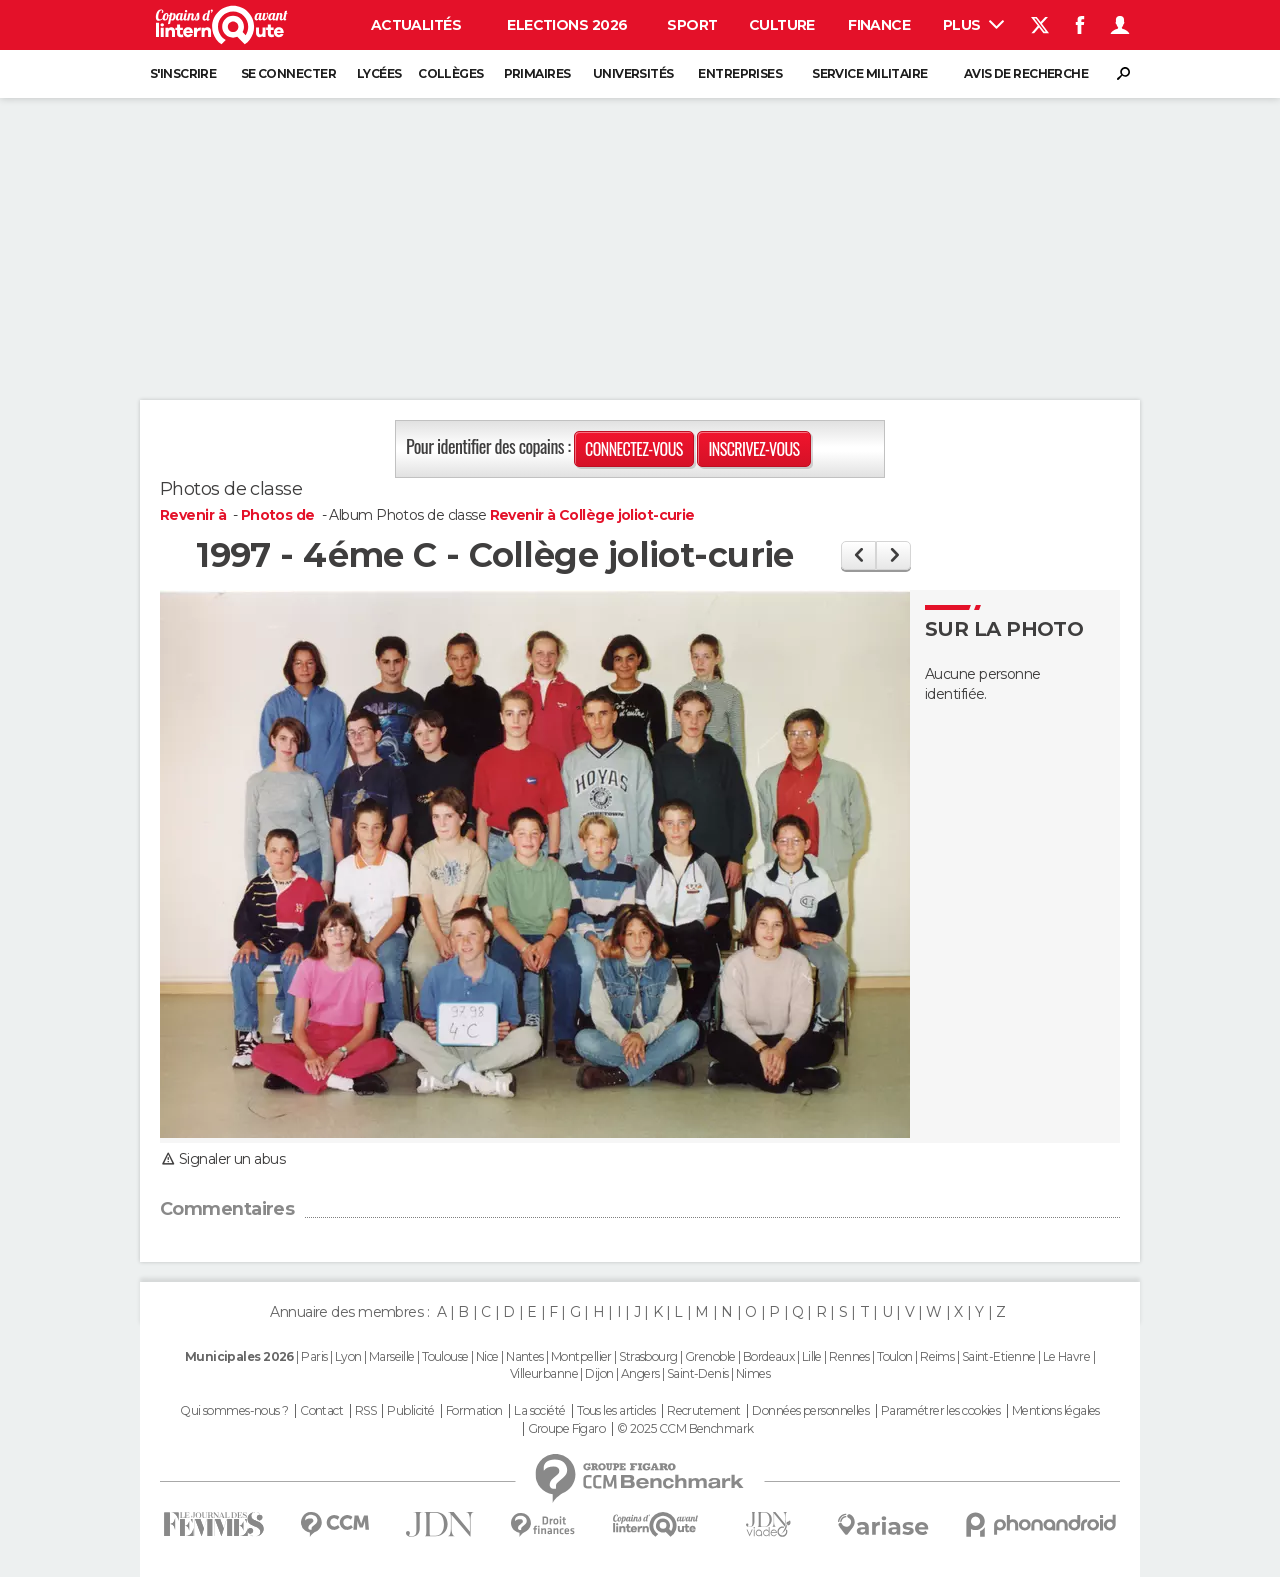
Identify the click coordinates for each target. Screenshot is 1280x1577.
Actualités (416, 25)
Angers (640, 1373)
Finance (879, 25)
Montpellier (581, 1356)
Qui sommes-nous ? (234, 1411)
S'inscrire (183, 73)
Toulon (895, 1356)
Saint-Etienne (999, 1356)
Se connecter (288, 73)
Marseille (392, 1356)
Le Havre (1067, 1356)
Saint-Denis (698, 1373)
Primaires (537, 73)
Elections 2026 (567, 25)
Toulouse (445, 1356)
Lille (812, 1356)
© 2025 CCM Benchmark (685, 1429)
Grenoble (710, 1356)
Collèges (451, 73)
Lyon (348, 1356)
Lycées (379, 73)
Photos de (279, 515)
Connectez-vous (634, 449)
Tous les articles (616, 1411)
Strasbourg (648, 1356)
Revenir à (194, 515)
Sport (692, 25)
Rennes (849, 1356)
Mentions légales (1056, 1411)
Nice (487, 1356)
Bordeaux (769, 1356)
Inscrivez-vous (753, 449)
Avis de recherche (1026, 73)
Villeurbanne (544, 1373)
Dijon (599, 1373)
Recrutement (704, 1411)
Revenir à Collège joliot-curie (592, 515)
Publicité (410, 1411)
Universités (633, 73)
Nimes (753, 1373)
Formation (474, 1411)
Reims (937, 1356)
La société (539, 1411)
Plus (973, 25)
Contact (321, 1411)
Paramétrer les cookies (941, 1411)
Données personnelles (810, 1411)
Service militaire (869, 73)
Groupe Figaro (567, 1429)
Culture (782, 25)
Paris (314, 1356)
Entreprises (740, 73)
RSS (365, 1411)
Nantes (525, 1356)
